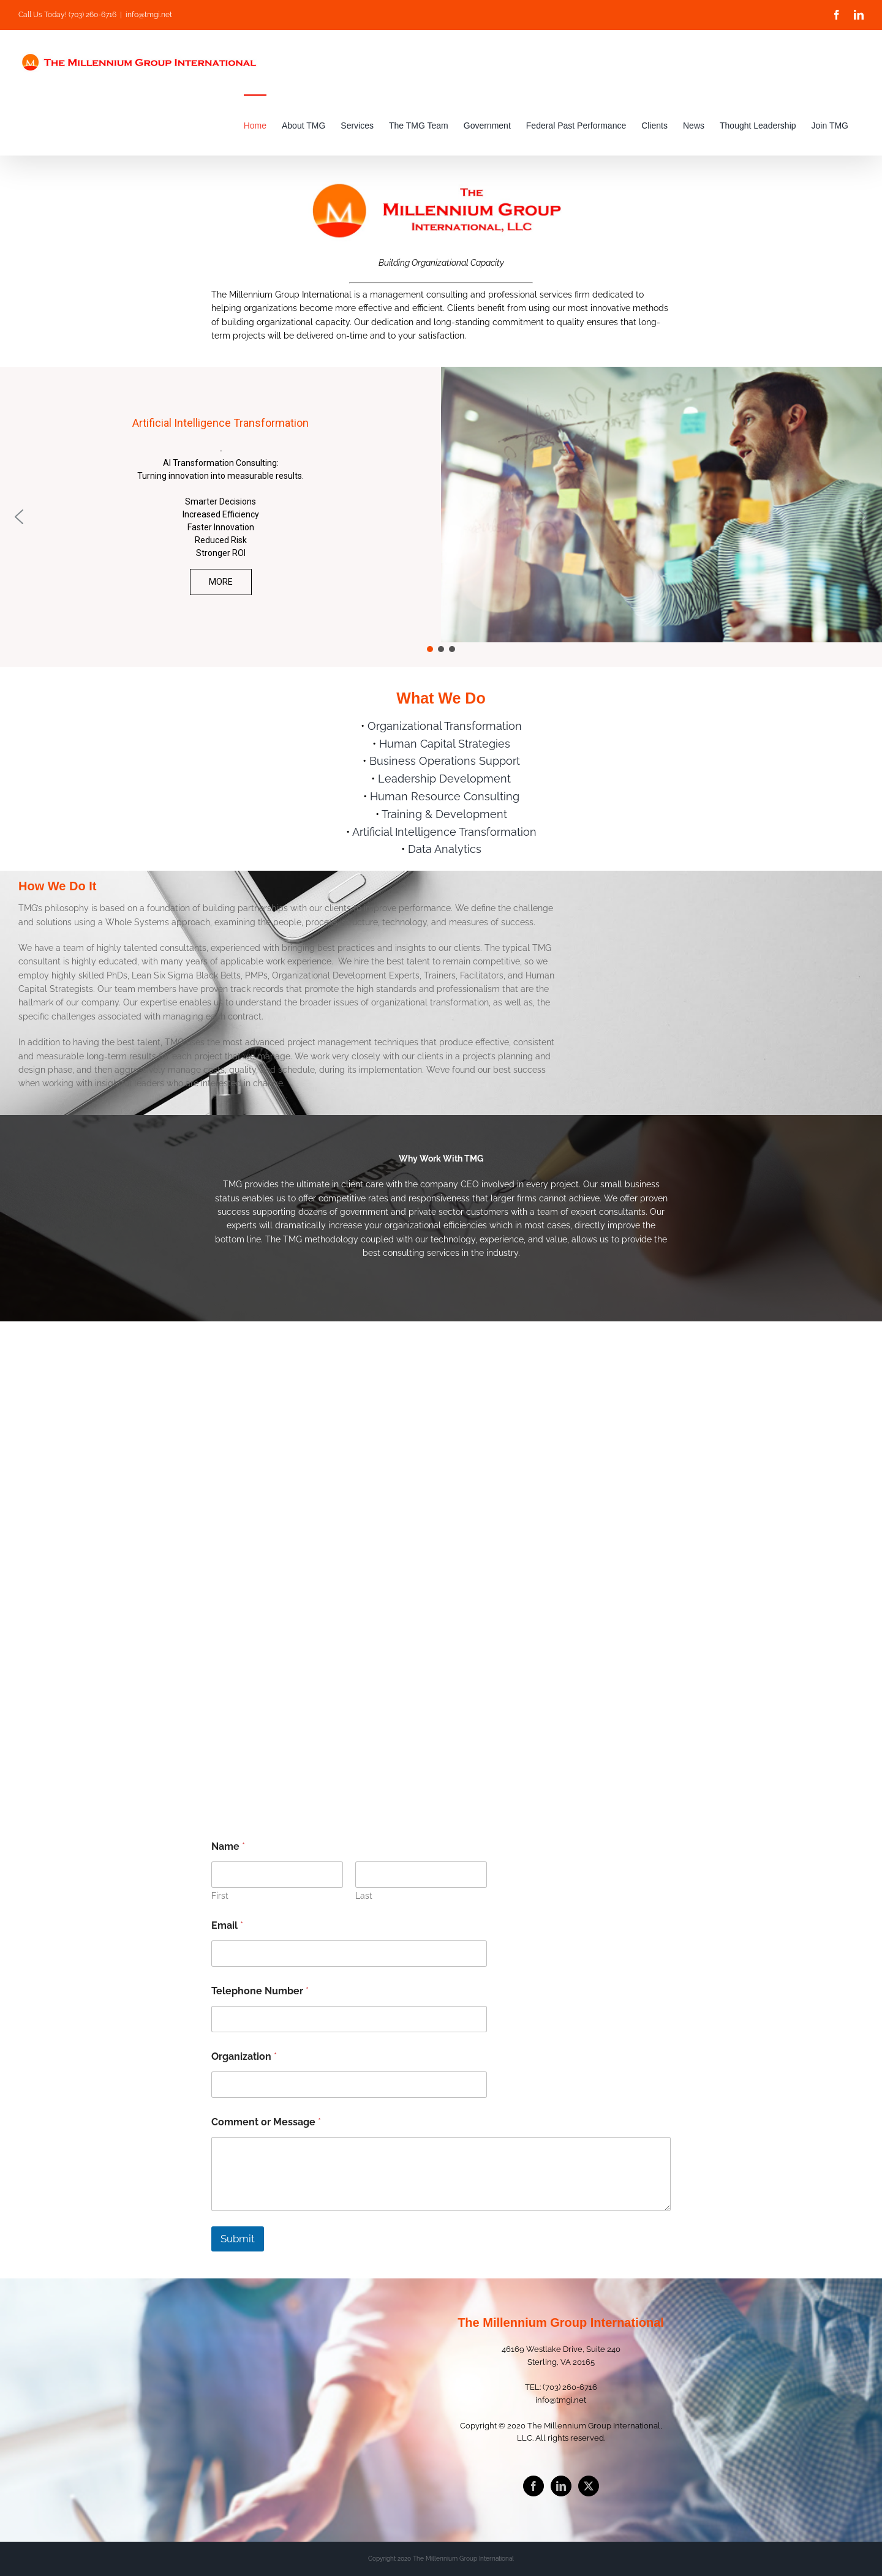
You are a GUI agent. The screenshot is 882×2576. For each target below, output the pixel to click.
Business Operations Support (444, 760)
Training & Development (444, 814)
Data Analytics (444, 849)
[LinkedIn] (561, 2486)
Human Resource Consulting (444, 796)
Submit (238, 2238)
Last (363, 1896)
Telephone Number (260, 1991)
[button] (19, 517)
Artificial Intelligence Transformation (444, 831)
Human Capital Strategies (444, 743)
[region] (441, 517)
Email (227, 1925)
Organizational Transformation (445, 725)
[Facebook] (533, 2486)
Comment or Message (266, 2122)
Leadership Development (444, 778)
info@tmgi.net (149, 14)
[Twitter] (588, 2486)
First (219, 1896)
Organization (244, 2056)
